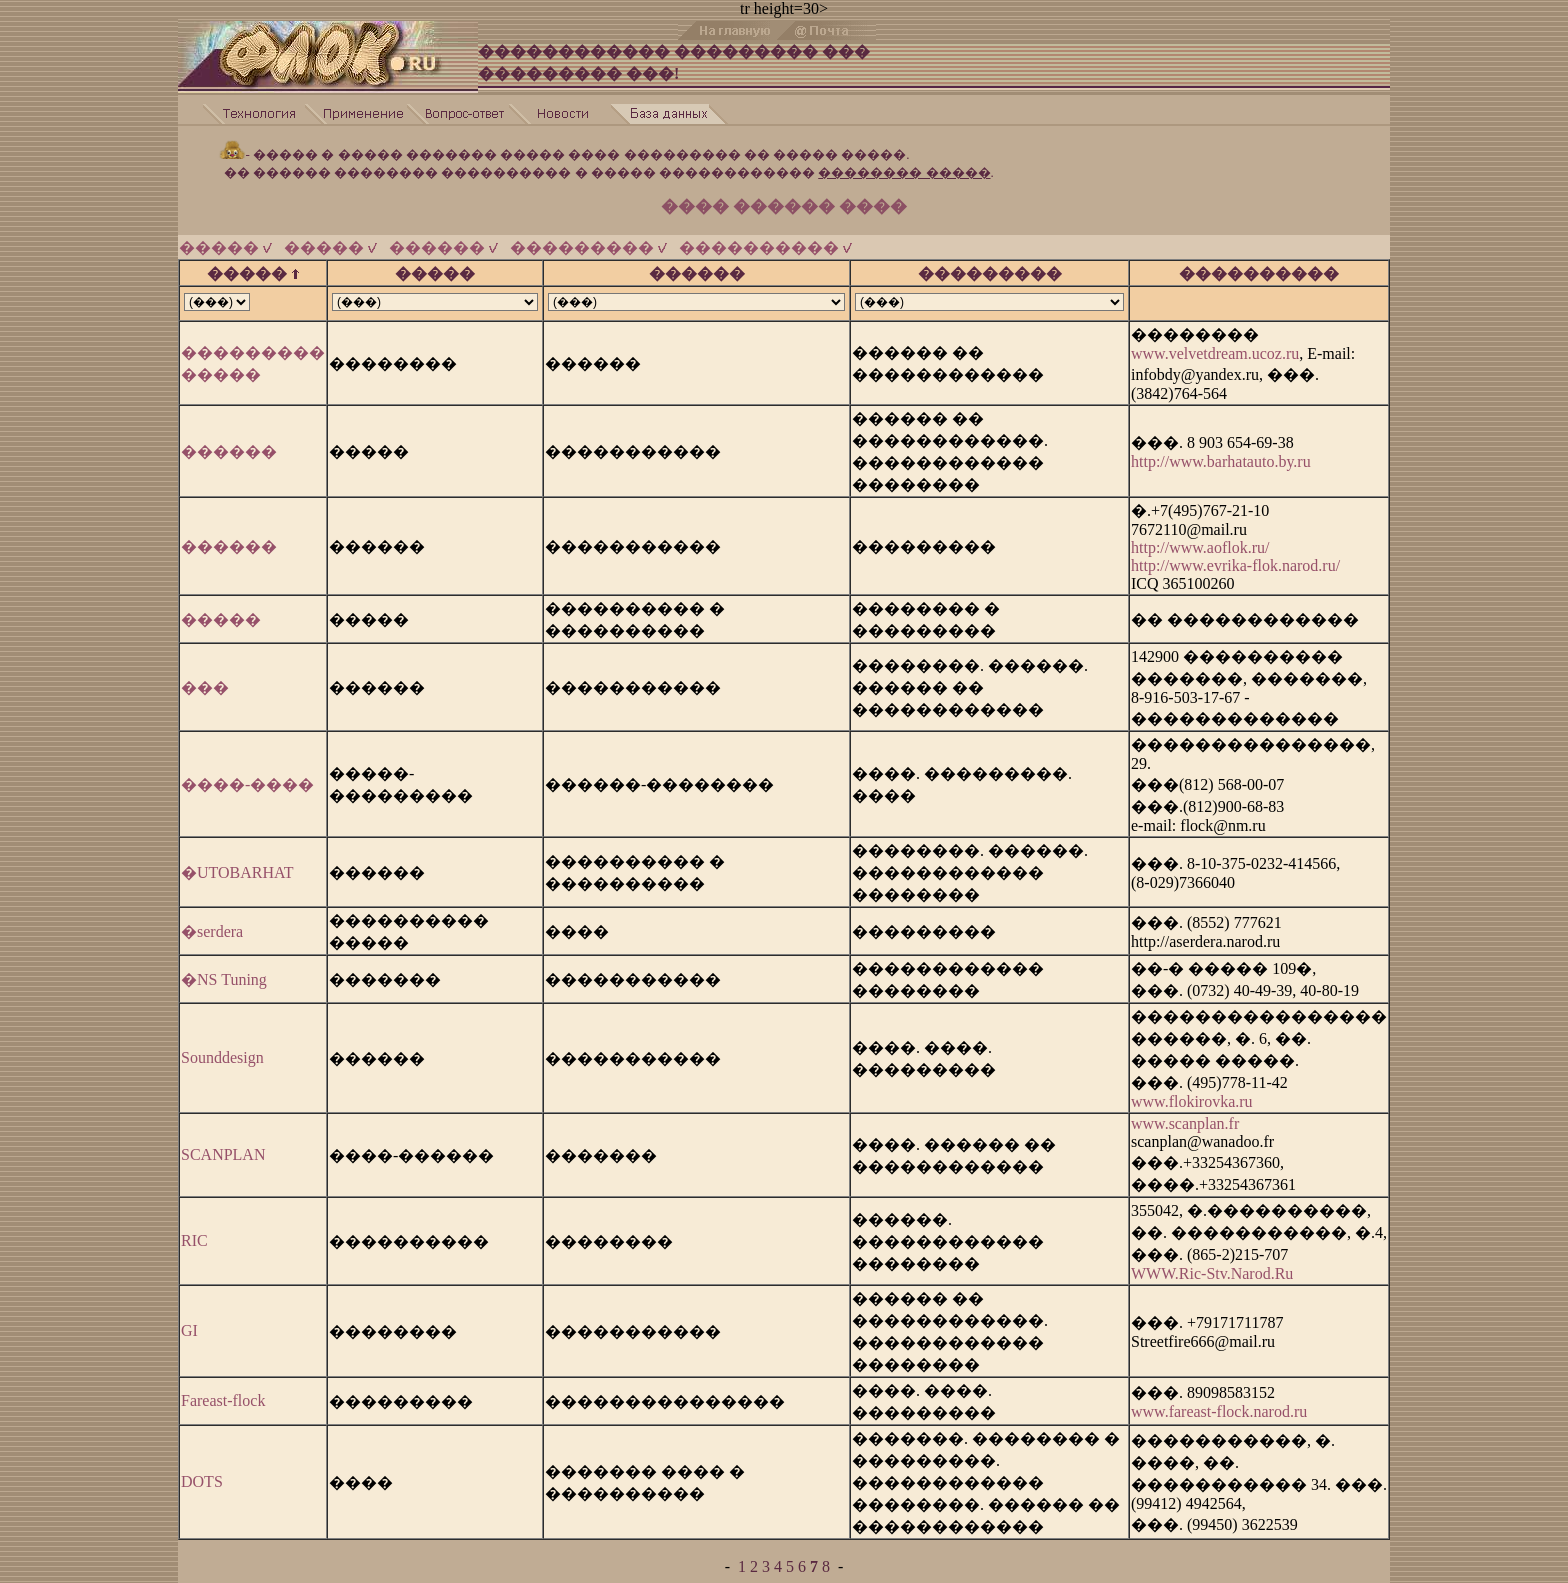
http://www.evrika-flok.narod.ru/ (1235, 556)
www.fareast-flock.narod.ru (1219, 1402)
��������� (588, 238)
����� (225, 238)
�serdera (212, 922)
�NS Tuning (224, 970)
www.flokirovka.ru (1192, 1092)
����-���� (247, 775)
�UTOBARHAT (237, 863)
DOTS (202, 1472)
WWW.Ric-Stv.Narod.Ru (1212, 1264)
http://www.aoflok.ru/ (1200, 538)
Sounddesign (222, 1048)
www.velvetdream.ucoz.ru (1215, 344)
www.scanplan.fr (1185, 1114)
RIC (194, 1231)
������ (443, 238)
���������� (765, 238)
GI (189, 1321)
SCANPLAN (223, 1145)
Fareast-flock (223, 1391)
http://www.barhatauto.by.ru (1221, 452)
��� (205, 678)
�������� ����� (904, 163)
